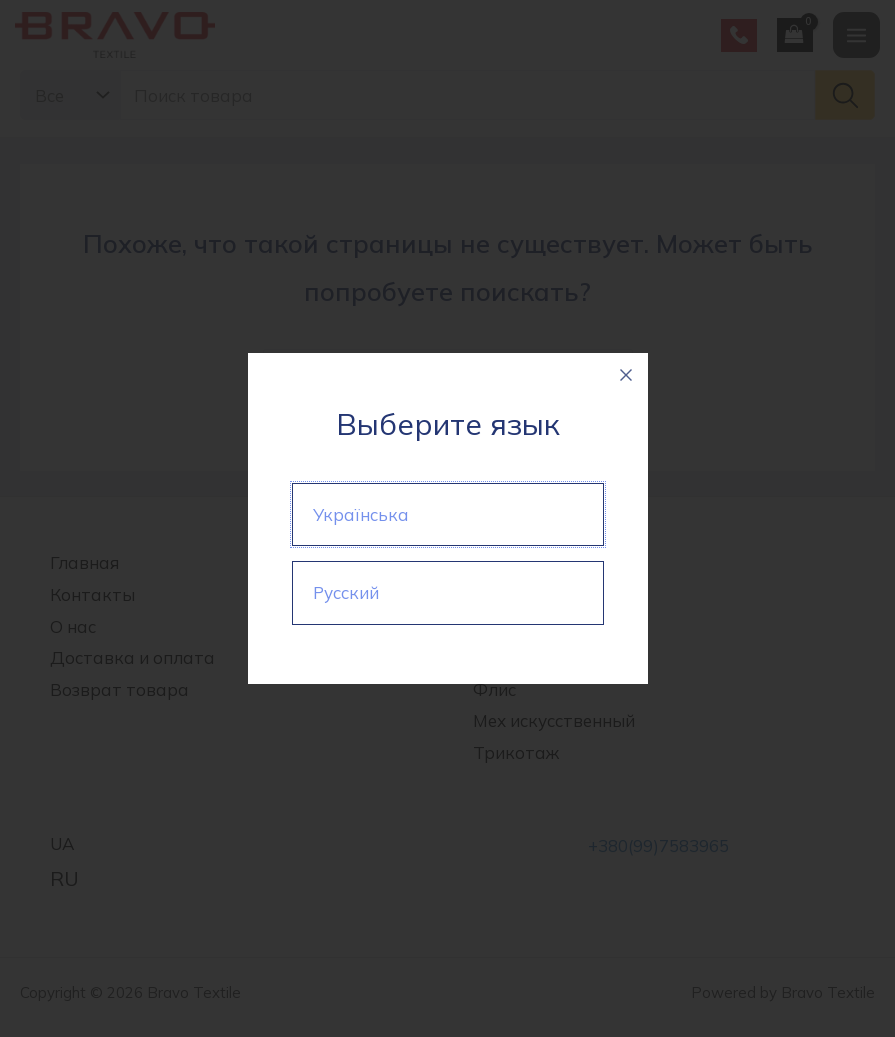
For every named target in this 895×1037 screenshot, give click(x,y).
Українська (361, 514)
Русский (346, 592)
